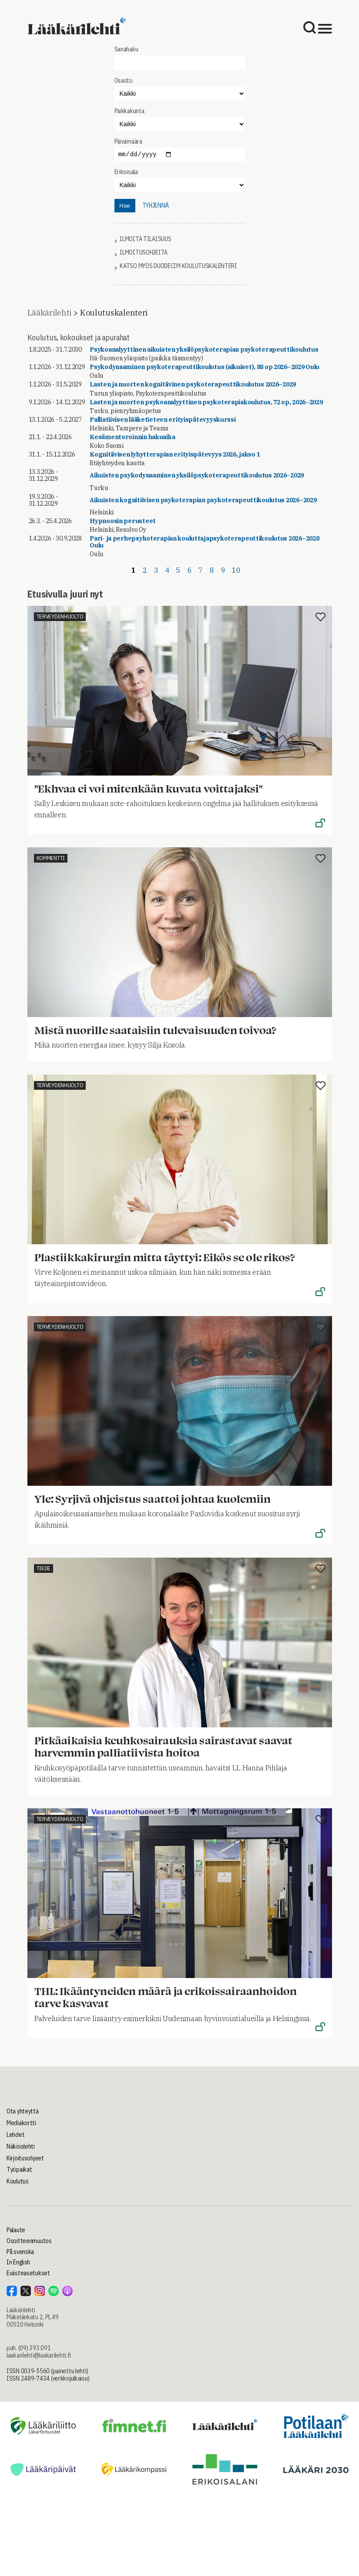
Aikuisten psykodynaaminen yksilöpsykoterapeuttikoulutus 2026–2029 (197, 475)
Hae (124, 205)
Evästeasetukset (28, 2273)
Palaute (16, 2230)
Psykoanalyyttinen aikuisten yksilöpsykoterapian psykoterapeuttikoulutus (204, 349)
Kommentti (51, 858)
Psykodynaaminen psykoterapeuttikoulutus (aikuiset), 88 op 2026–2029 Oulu (204, 367)
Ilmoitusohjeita (144, 252)
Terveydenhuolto (60, 616)
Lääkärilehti (49, 313)
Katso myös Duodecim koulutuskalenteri (178, 266)
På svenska (20, 2252)
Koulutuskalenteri (114, 313)
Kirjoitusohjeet (25, 2158)
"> (179, 124)
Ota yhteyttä (23, 2111)
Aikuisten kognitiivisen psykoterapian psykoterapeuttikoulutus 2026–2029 (203, 500)
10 (236, 570)
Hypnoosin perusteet (123, 521)
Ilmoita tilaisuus (145, 239)
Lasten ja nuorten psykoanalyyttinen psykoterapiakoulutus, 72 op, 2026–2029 (206, 402)
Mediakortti (21, 2123)
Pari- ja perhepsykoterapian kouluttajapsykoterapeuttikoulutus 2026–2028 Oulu (204, 541)
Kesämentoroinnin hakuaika (132, 437)
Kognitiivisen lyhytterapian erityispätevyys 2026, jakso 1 (175, 454)
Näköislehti (21, 2146)
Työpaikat (19, 2169)
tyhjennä (155, 205)
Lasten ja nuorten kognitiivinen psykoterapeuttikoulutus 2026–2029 (193, 384)
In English (18, 2262)
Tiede (44, 1568)
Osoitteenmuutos (29, 2241)
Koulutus (18, 2181)
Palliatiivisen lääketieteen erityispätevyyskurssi (162, 419)
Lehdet (15, 2135)
